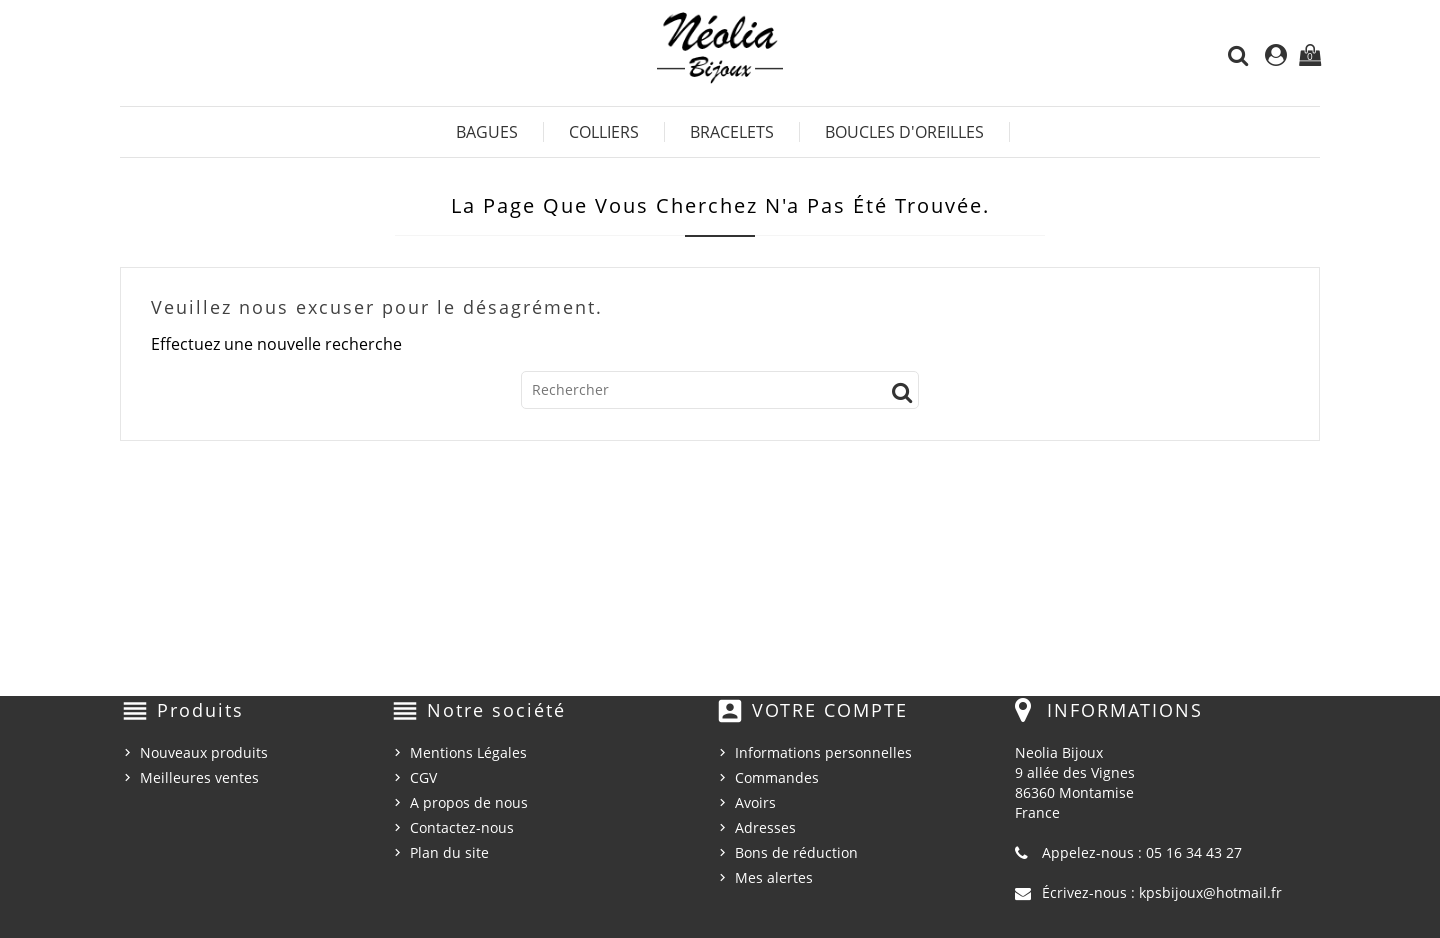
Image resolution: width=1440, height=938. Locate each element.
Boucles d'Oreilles (904, 132)
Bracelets (732, 132)
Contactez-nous (462, 827)
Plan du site (449, 852)
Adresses (765, 827)
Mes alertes (774, 877)
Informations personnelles (823, 752)
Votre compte (830, 710)
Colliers (604, 132)
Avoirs (755, 802)
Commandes (777, 777)
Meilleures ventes (199, 777)
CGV (423, 777)
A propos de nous (469, 802)
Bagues (487, 132)
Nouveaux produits (204, 752)
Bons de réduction (796, 852)
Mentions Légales (468, 752)
